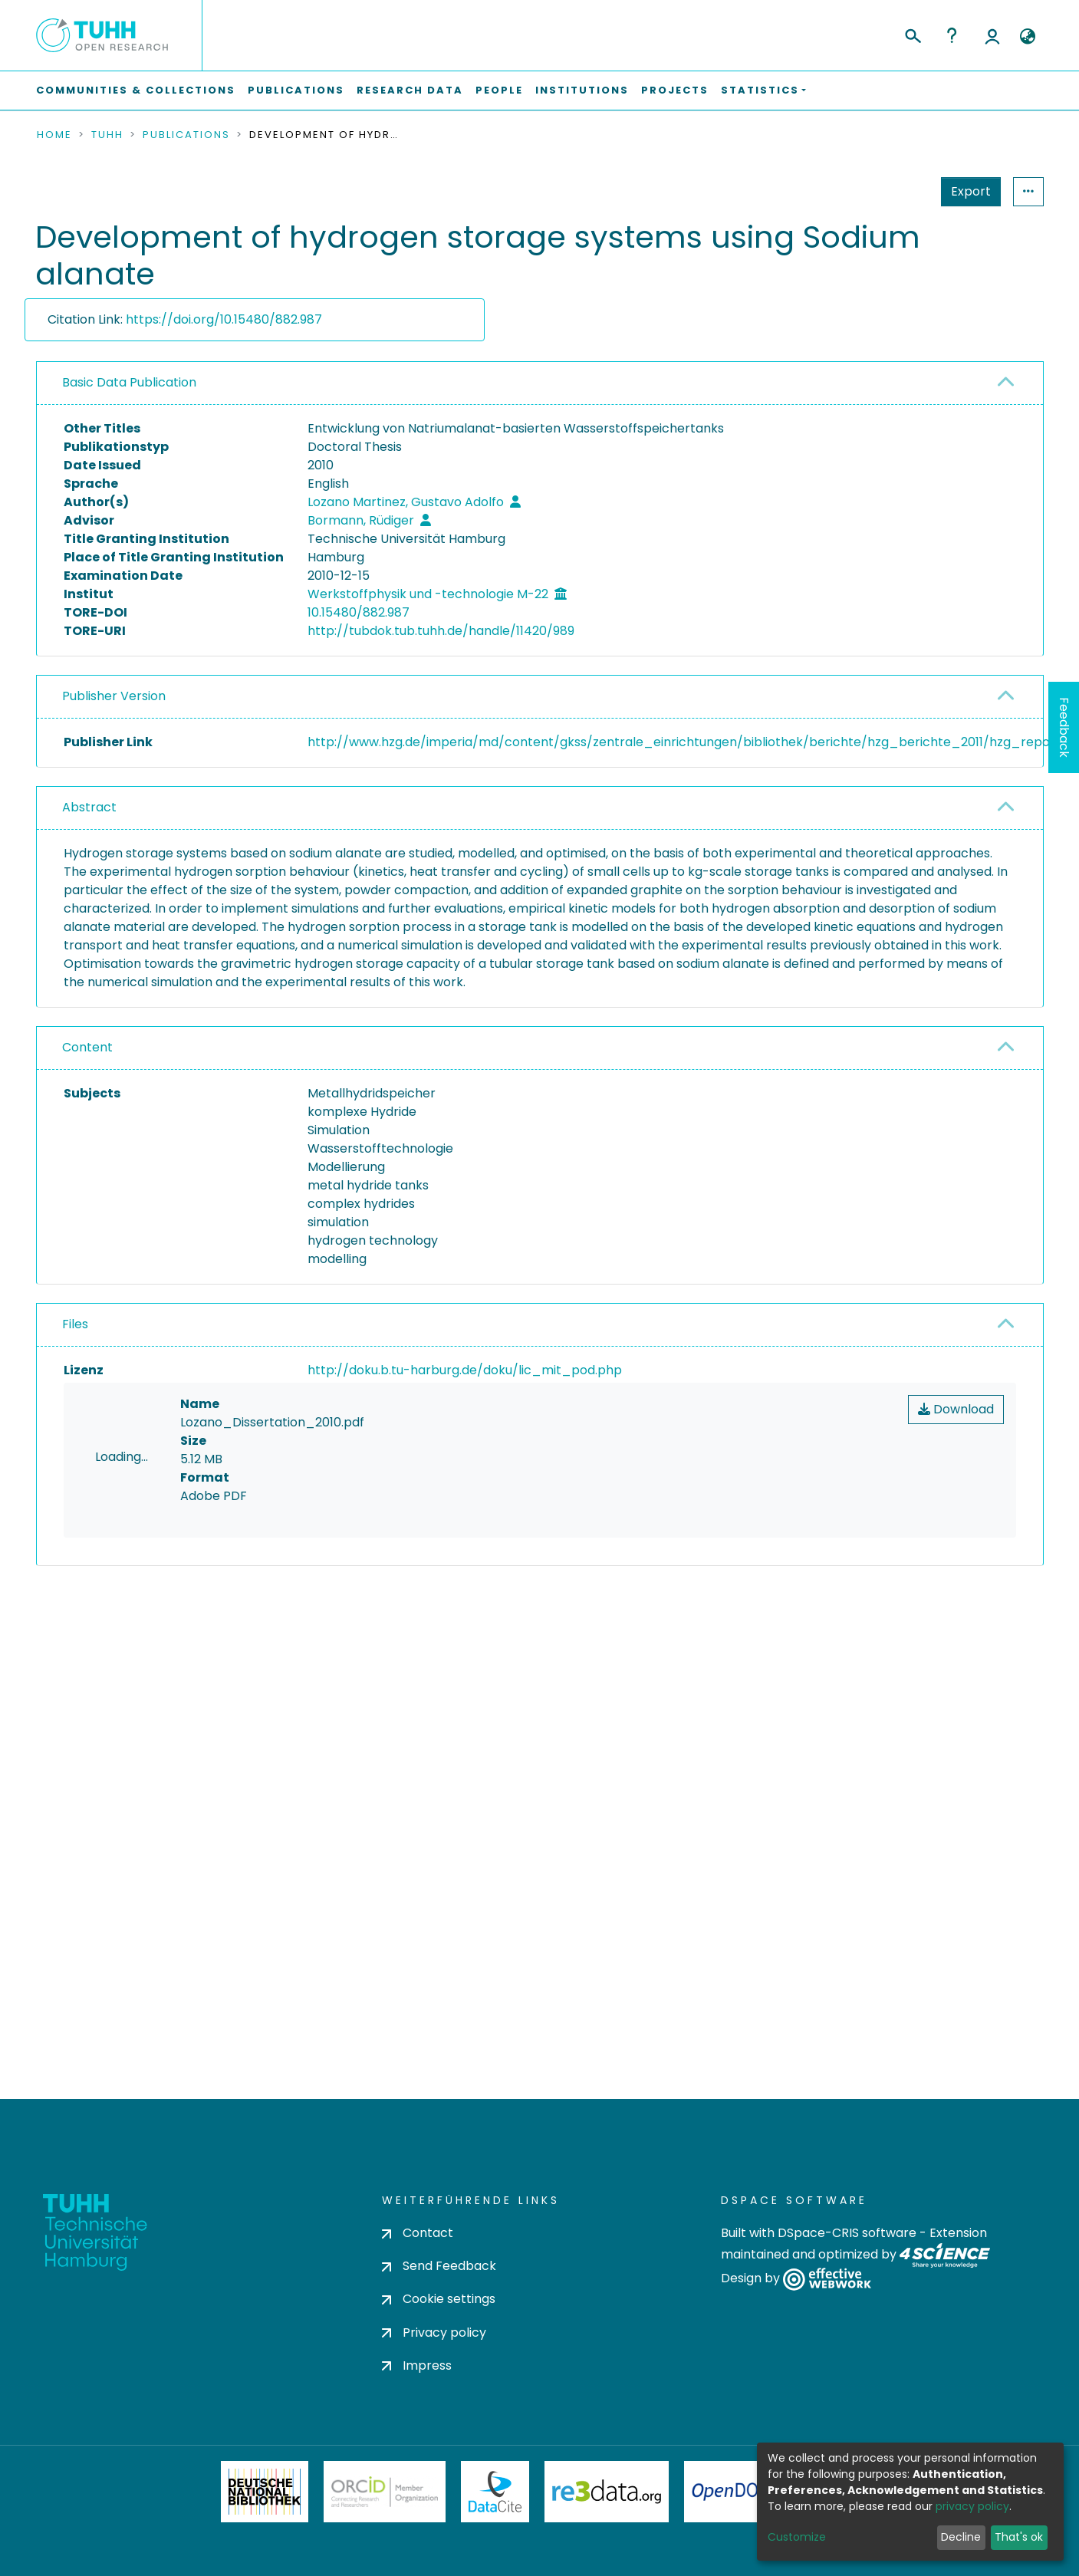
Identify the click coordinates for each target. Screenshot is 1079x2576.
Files (75, 1324)
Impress (417, 2365)
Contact (417, 2233)
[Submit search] (912, 34)
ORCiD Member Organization (385, 2491)
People (499, 90)
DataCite (495, 2491)
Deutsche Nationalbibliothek (265, 2492)
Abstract (89, 807)
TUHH (107, 135)
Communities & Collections (135, 90)
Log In (992, 35)
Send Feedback (439, 2266)
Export (896, 191)
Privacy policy (434, 2332)
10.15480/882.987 (359, 612)
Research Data (410, 90)
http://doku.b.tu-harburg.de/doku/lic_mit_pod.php (465, 1370)
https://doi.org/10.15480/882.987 (224, 319)
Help (951, 35)
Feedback (1064, 727)
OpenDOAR (736, 2491)
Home (54, 135)
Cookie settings (438, 2299)
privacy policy (972, 2506)
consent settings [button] (92, 1716)
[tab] (540, 383)
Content (87, 1047)
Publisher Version (114, 696)
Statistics (966, 191)
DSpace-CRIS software (847, 2233)
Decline (961, 2537)
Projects (675, 90)
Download (956, 1409)
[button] (1028, 37)
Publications (296, 90)
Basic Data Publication (129, 382)
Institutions (582, 90)
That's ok (1019, 2537)
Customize (797, 2537)
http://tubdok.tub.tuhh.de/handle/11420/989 (441, 631)
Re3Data (606, 2491)
